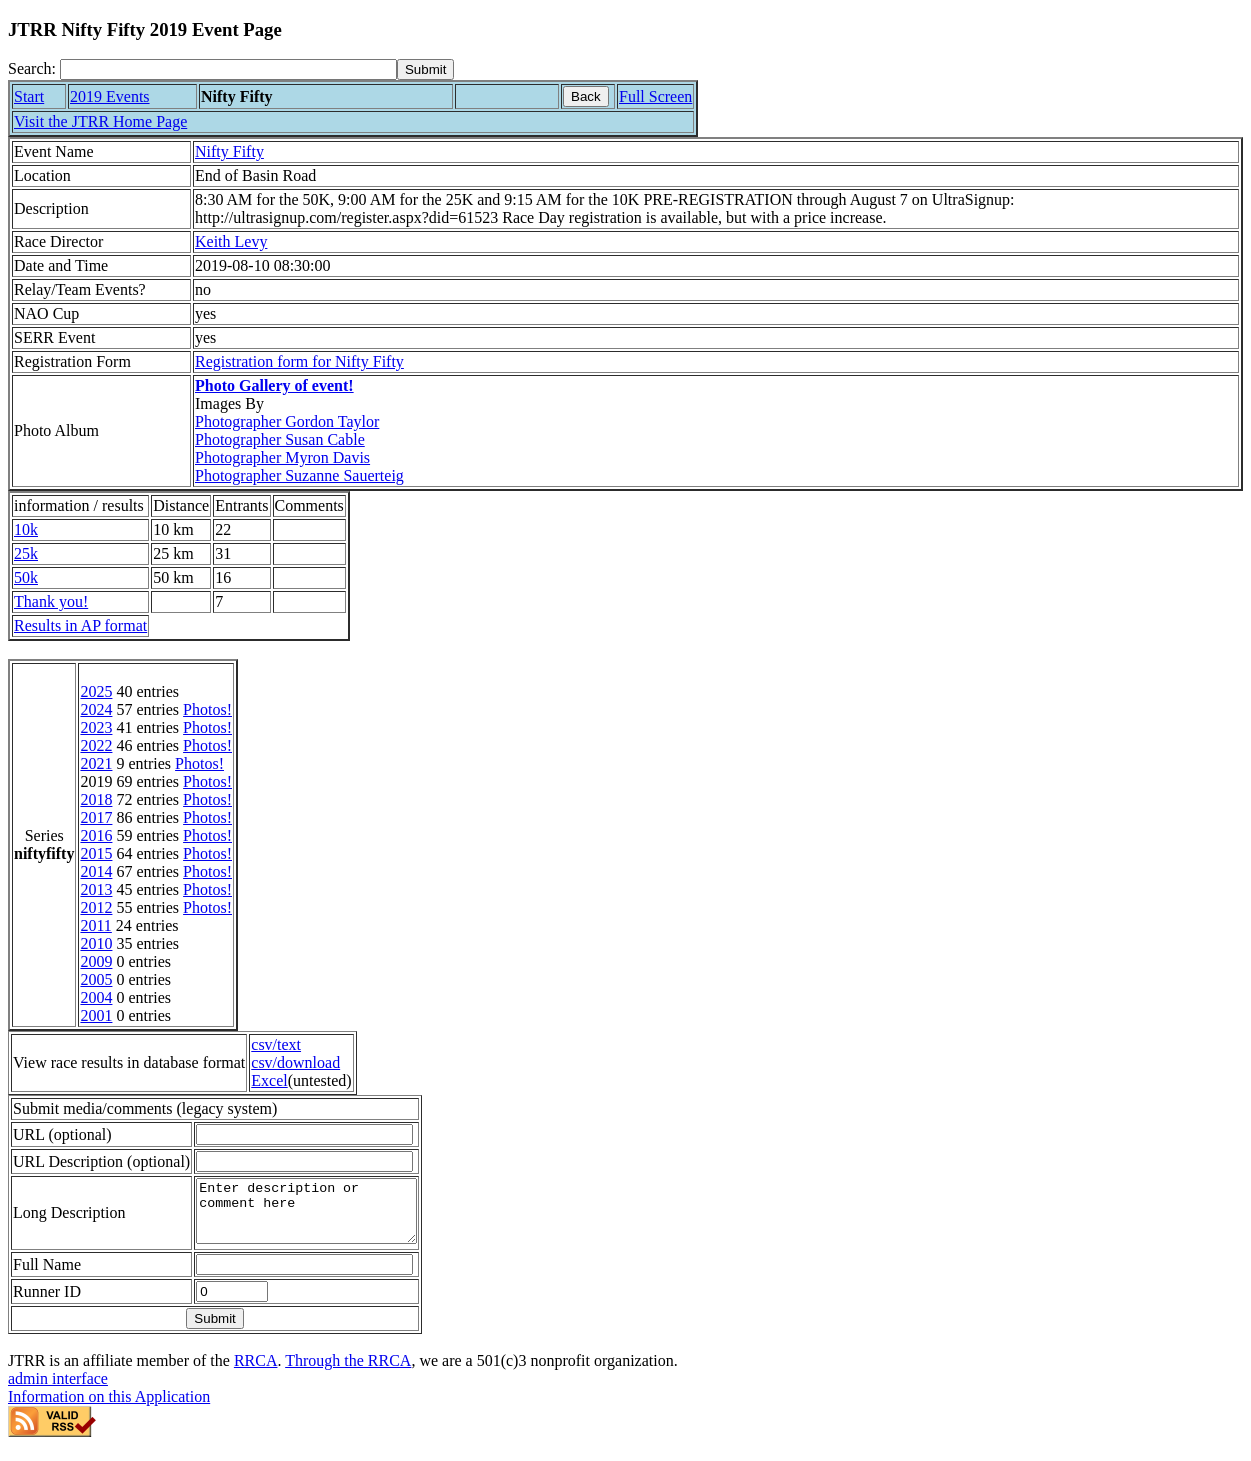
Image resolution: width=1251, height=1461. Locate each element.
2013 (96, 889)
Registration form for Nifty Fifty (299, 361)
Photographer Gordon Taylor (287, 421)
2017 (96, 817)
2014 (96, 871)
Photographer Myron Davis (282, 457)
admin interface (58, 1390)
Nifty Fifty (229, 151)
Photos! (207, 709)
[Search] (228, 69)
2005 (96, 979)
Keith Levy (231, 241)
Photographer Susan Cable (280, 439)
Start (29, 96)
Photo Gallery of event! (274, 385)
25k (26, 553)
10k (26, 529)
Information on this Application (109, 1408)
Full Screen (655, 96)
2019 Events (110, 96)
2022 (96, 745)
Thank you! (51, 601)
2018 (96, 799)
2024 (96, 709)
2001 (96, 1015)
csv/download (295, 1062)
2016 (96, 835)
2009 (96, 961)
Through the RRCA (348, 1372)
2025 (96, 691)
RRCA (256, 1372)
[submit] (425, 69)
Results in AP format (80, 625)
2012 (96, 907)
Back (586, 96)
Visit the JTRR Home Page (100, 121)
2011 (95, 925)
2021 (96, 763)
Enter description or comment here (319, 1217)
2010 (96, 943)
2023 (96, 727)
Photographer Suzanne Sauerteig (299, 475)
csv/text (276, 1044)
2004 (96, 997)
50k (26, 577)
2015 (96, 853)
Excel (269, 1080)
